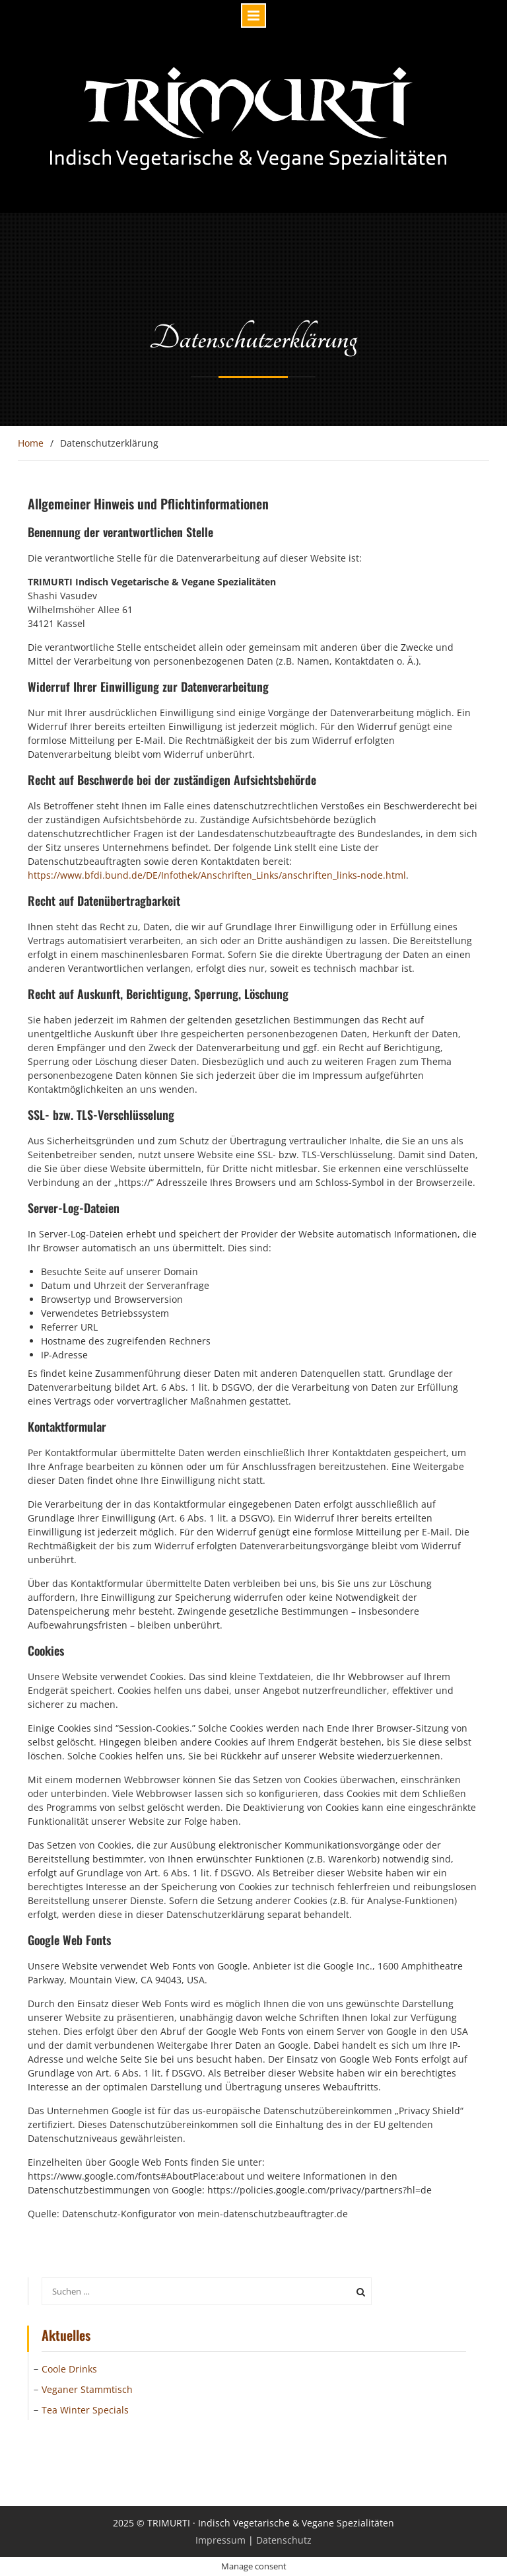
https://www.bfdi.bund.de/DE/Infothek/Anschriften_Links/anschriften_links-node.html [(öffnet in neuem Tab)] (217, 875)
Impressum (220, 2540)
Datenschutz (284, 2540)
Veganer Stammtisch (87, 2389)
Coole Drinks (69, 2369)
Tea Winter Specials (85, 2410)
